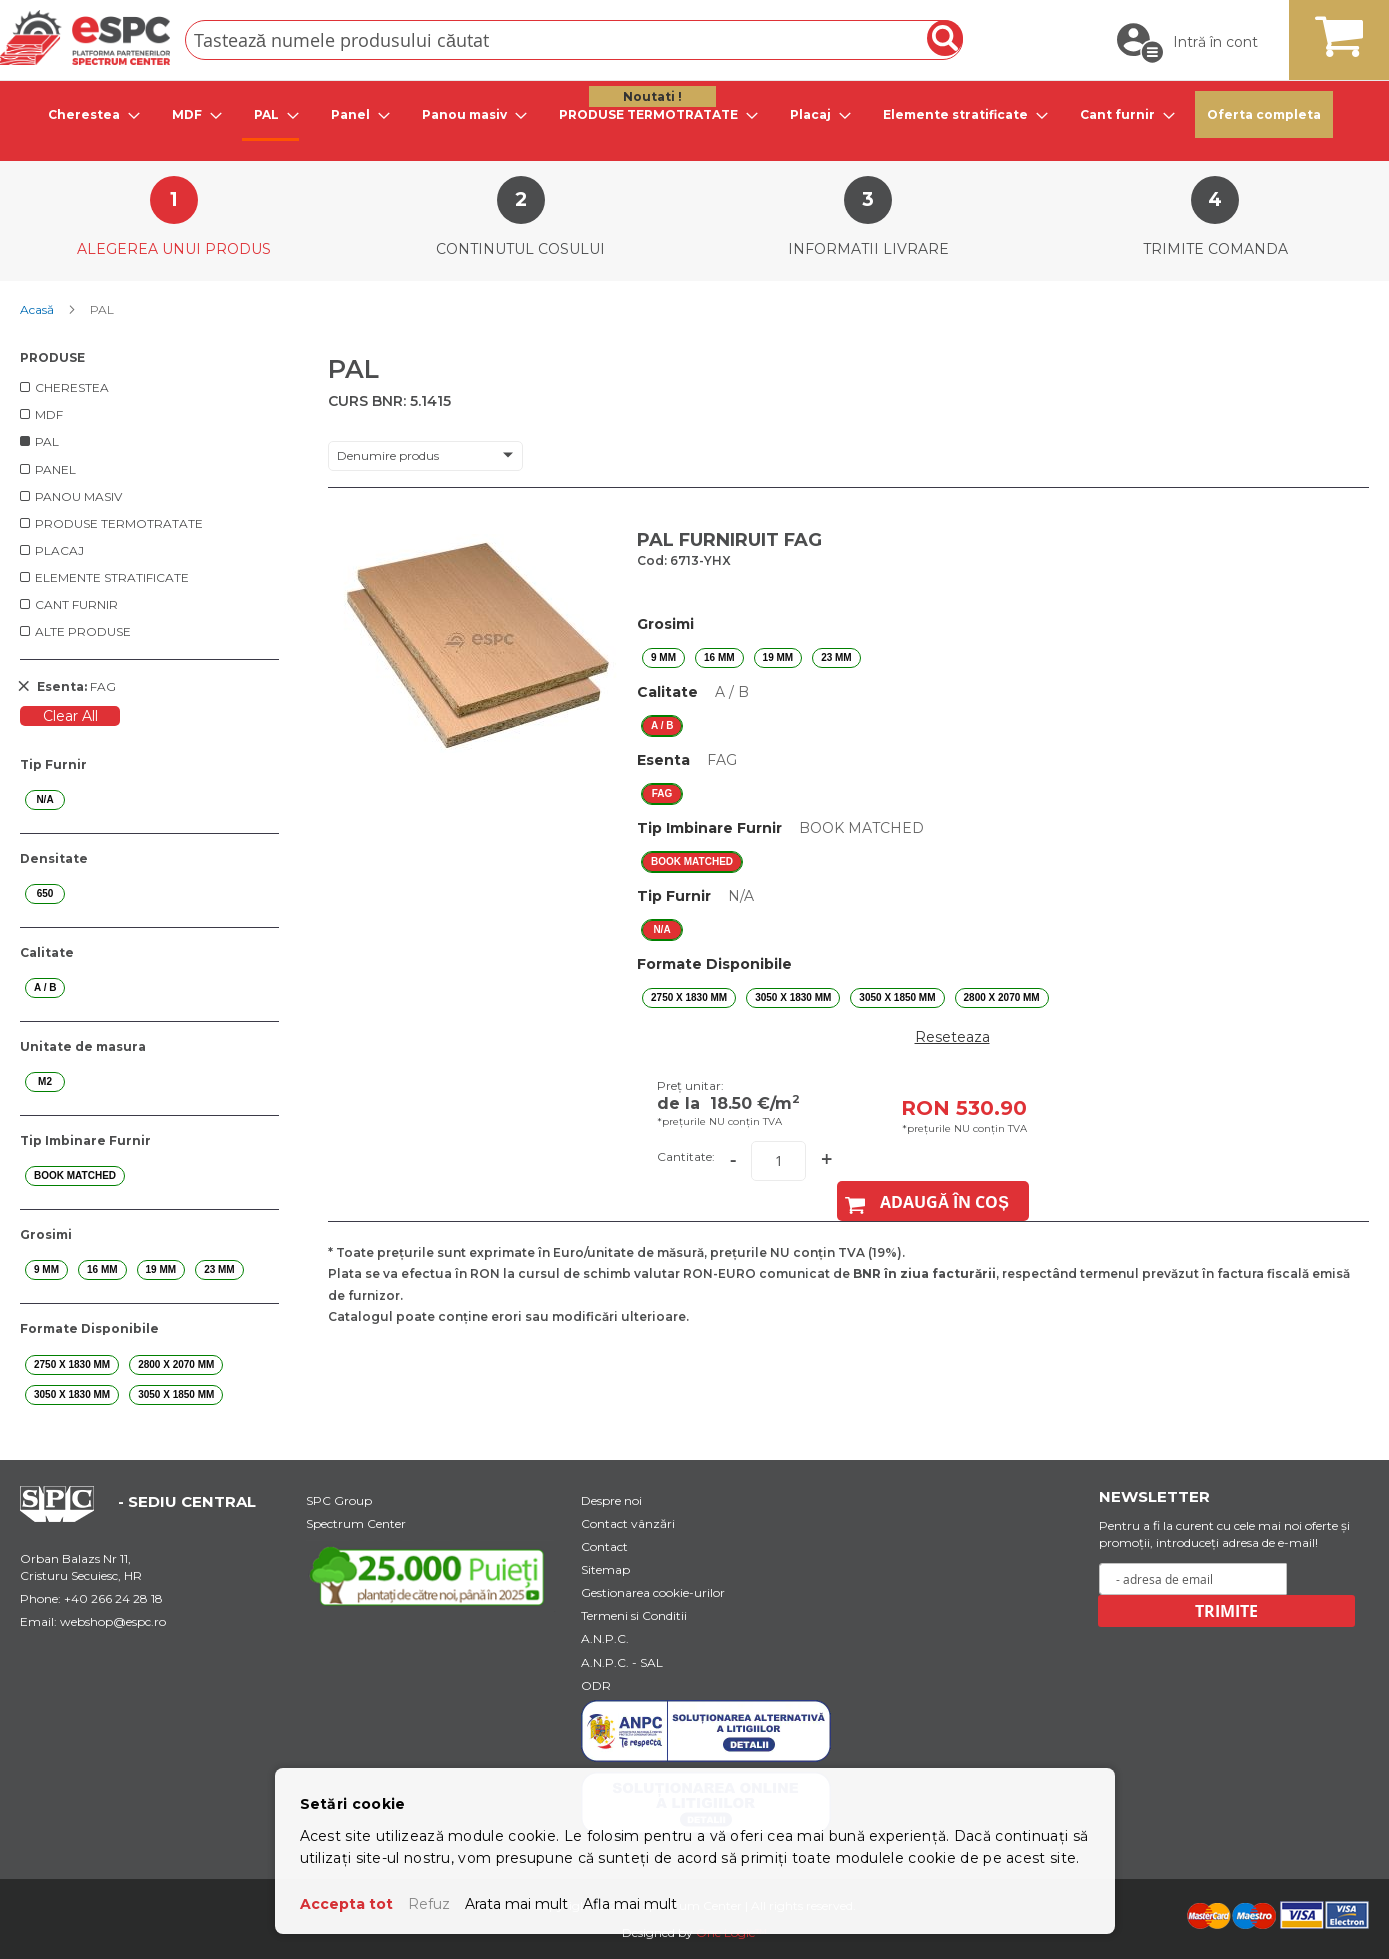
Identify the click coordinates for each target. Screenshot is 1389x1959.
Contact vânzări (628, 1523)
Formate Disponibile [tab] (89, 1328)
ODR (596, 1685)
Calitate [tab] (47, 952)
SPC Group (339, 1500)
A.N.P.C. (605, 1638)
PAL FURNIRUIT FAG (729, 540)
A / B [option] (662, 725)
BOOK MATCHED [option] (692, 861)
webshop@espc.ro (113, 1621)
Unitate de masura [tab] (83, 1046)
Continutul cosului (520, 249)
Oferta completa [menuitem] (1264, 114)
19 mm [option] (778, 657)
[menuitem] (88, 114)
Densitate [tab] (54, 858)
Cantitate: (686, 1156)
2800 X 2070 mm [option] (1002, 997)
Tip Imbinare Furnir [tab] (85, 1140)
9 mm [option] (663, 657)
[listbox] (952, 658)
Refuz (429, 1904)
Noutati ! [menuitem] (652, 96)
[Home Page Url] (67, 1517)
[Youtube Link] (431, 1575)
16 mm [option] (719, 657)
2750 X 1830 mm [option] (689, 997)
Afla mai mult (630, 1904)
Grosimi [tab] (46, 1234)
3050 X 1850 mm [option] (897, 997)
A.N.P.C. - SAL (622, 1662)
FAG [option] (662, 793)
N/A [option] (661, 929)
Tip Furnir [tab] (53, 764)
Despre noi (611, 1500)
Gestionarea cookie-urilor (653, 1592)
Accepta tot (346, 1904)
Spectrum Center (356, 1523)
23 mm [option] (836, 657)
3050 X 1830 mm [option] (793, 997)
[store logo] (85, 37)
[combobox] (574, 40)
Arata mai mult (516, 1904)
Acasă (38, 309)
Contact (604, 1546)
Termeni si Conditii (634, 1615)
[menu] (694, 116)
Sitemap (605, 1569)
